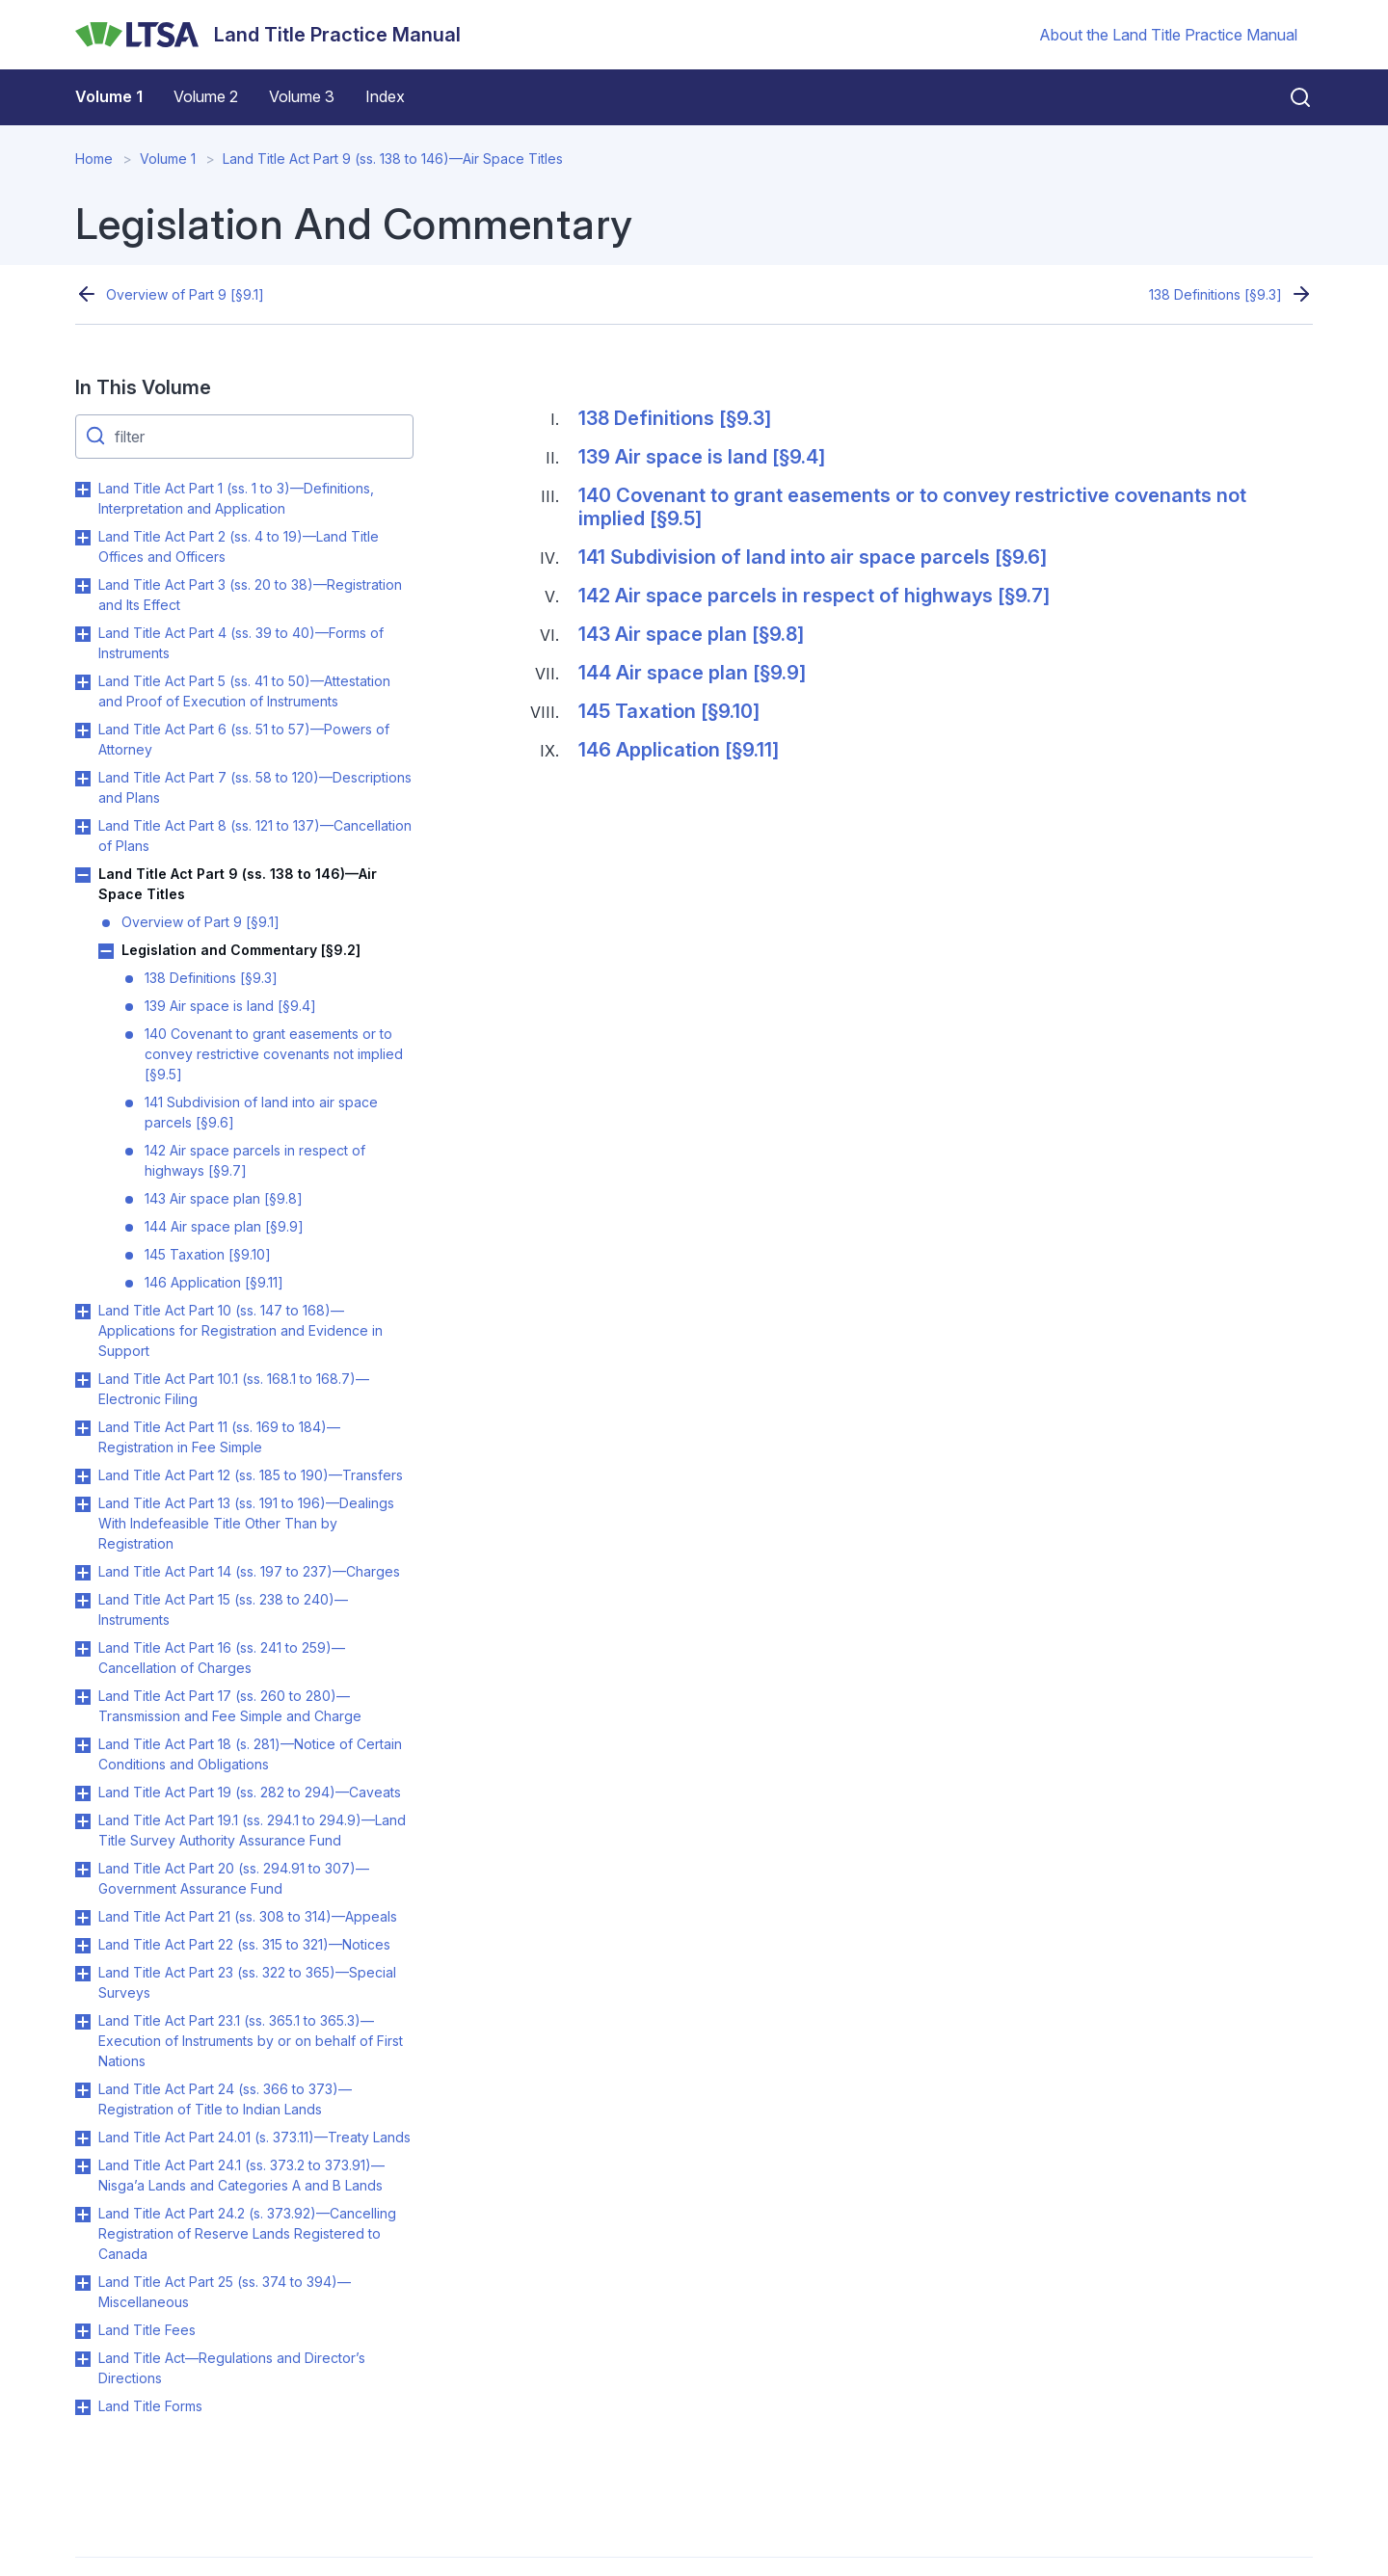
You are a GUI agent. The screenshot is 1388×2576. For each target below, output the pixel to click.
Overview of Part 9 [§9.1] (185, 294)
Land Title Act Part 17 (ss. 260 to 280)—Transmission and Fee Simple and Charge (229, 1705)
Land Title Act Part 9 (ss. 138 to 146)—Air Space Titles (393, 158)
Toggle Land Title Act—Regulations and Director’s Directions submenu (83, 2359)
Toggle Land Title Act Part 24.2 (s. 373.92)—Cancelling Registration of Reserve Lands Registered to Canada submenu (83, 2214)
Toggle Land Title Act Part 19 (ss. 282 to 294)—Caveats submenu (83, 1793)
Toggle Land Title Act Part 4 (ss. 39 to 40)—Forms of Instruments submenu (83, 634)
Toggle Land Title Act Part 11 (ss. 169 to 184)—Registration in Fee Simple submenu (83, 1428)
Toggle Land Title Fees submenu (83, 2331)
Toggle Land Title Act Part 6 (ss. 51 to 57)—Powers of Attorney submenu (83, 730)
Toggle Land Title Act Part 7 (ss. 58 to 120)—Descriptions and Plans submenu (83, 778)
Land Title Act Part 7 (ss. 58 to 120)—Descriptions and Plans (255, 787)
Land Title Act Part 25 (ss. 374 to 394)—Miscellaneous (224, 2291)
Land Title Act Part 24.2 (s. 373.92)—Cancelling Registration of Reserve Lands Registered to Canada (247, 2233)
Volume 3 (301, 96)
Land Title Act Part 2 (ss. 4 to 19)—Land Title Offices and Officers (238, 546)
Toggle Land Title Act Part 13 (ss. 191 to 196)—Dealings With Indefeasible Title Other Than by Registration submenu (83, 1504)
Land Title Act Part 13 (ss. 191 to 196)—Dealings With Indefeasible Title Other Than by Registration (246, 1523)
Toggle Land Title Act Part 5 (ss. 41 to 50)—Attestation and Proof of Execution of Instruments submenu (83, 682)
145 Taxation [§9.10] (208, 1254)
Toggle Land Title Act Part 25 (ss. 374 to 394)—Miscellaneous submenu (83, 2283)
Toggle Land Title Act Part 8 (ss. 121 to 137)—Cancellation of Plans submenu (83, 827)
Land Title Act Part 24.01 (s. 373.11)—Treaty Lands (254, 2137)
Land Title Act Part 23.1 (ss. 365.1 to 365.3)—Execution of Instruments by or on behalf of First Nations (250, 2040)
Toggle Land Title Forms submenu (83, 2407)
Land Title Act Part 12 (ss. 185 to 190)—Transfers (250, 1475)
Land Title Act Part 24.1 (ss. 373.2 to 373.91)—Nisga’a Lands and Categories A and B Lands (241, 2175)
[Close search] (1289, 97)
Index (385, 96)
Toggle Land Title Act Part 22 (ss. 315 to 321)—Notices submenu (83, 1945)
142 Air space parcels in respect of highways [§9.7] (255, 1160)
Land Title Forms (150, 2406)
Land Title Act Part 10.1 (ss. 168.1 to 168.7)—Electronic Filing (233, 1388)
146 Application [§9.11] (214, 1282)
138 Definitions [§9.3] (1215, 294)
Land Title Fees (147, 2330)
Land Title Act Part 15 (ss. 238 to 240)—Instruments (223, 1609)
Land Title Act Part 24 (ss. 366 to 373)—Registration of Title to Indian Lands (225, 2099)
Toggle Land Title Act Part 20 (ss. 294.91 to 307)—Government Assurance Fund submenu (83, 1869)
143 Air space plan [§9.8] (224, 1198)
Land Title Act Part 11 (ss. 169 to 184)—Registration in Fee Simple (219, 1437)
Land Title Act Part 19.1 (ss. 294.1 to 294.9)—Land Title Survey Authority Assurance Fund (252, 1830)
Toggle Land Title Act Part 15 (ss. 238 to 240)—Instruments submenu (83, 1600)
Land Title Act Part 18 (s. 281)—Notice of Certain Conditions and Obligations (250, 1754)
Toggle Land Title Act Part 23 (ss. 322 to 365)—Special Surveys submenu (83, 1973)
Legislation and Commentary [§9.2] (240, 950)
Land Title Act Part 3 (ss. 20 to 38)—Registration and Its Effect (250, 594)
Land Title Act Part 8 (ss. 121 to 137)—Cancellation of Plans (255, 835)
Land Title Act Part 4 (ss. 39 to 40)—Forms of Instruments (241, 642)
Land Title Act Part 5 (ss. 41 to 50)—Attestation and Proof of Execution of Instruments (244, 691)
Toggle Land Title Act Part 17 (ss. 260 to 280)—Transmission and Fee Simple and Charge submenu (83, 1697)
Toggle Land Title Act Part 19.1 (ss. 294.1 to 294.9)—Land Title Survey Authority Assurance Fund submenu (83, 1821)
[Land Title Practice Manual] (268, 34)
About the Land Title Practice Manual (1168, 34)
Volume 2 (206, 96)
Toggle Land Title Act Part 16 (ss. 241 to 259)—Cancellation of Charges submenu (83, 1649)
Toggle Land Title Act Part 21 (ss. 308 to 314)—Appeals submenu (83, 1917)
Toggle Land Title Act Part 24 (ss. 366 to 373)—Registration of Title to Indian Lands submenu (83, 2090)
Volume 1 (109, 96)
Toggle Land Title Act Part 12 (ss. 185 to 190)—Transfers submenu (83, 1476)
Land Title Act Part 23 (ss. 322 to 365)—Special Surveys (247, 1982)
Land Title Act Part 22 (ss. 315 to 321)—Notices (244, 1944)
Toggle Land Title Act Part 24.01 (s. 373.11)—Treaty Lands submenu (83, 2138)
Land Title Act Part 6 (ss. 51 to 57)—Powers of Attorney (243, 739)
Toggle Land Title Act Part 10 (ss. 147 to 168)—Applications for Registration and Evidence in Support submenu (83, 1311)
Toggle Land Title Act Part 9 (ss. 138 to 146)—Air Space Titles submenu (83, 875)
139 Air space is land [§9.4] (230, 1005)
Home (94, 158)
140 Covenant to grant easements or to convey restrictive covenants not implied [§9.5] (274, 1053)
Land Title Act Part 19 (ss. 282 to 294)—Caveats (249, 1792)
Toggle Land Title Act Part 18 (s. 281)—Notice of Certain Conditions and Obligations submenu (83, 1745)
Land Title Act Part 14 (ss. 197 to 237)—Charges (249, 1571)
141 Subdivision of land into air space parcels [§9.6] (261, 1112)
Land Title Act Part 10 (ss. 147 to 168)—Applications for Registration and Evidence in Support (240, 1330)
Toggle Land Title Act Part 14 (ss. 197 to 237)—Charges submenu (83, 1572)
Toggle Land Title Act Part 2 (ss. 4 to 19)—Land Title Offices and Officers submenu (83, 537)
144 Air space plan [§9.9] (224, 1226)
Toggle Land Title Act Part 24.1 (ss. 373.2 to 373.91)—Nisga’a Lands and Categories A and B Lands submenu (83, 2166)
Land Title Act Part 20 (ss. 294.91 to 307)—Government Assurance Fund (233, 1878)
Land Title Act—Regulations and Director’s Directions (231, 2368)
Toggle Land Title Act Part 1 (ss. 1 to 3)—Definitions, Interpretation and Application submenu (83, 489)
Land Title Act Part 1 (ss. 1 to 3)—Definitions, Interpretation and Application (236, 498)
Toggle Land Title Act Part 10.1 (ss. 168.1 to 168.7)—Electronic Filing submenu (83, 1380)
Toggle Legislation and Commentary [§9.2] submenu (106, 951)
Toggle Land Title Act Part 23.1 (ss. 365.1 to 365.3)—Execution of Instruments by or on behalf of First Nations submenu (83, 2022)
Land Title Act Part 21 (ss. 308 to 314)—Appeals (247, 1916)
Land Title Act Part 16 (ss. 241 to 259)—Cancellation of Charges (221, 1657)
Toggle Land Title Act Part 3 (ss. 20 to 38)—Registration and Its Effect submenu (83, 586)
